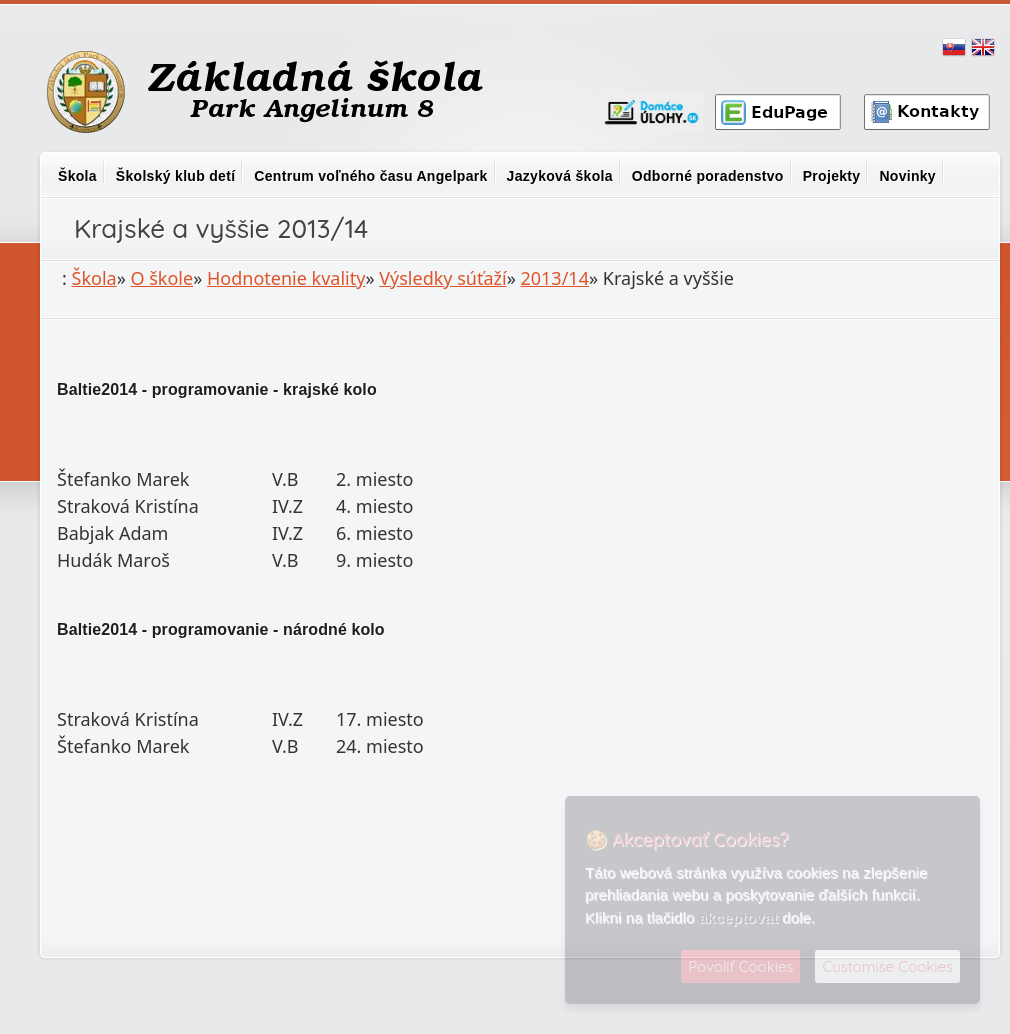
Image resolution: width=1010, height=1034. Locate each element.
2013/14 (554, 278)
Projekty (832, 176)
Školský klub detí (175, 176)
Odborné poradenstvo (708, 176)
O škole (162, 278)
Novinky (907, 176)
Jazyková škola (560, 176)
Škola (77, 176)
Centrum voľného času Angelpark (370, 176)
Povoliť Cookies (740, 966)
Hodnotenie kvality (286, 278)
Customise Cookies (887, 966)
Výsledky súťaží (442, 278)
